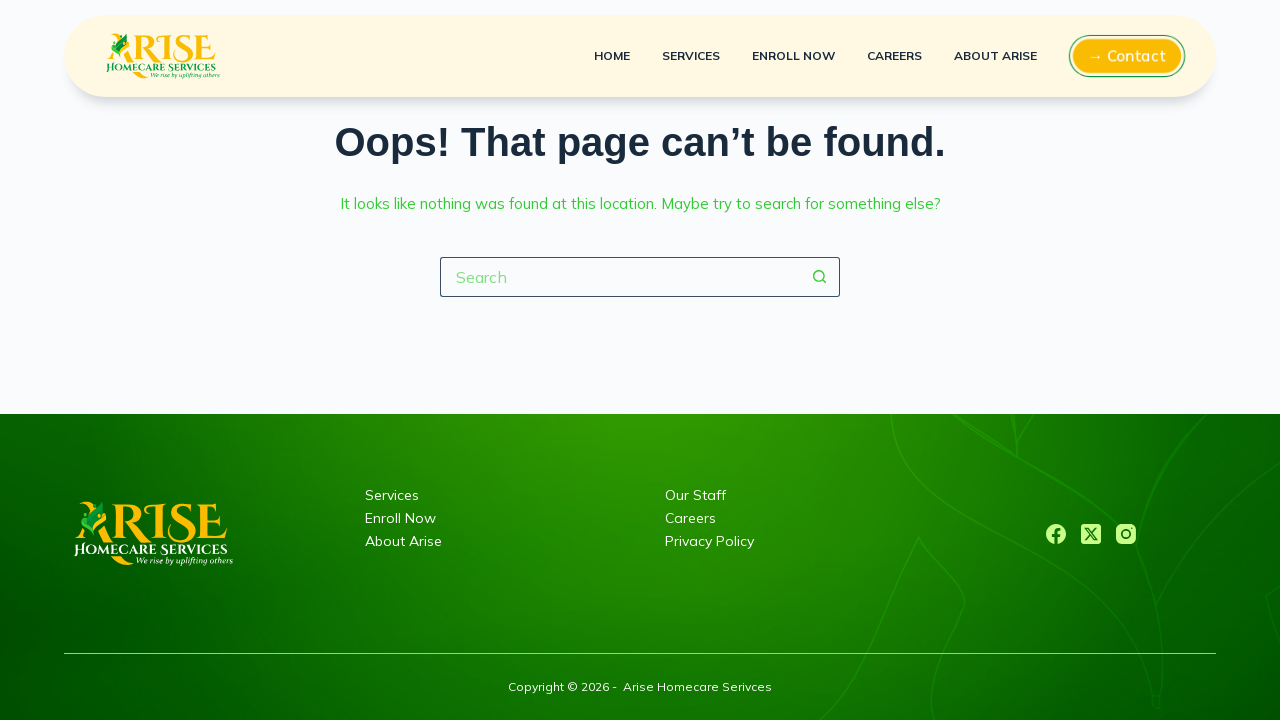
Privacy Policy (709, 541)
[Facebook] (1056, 534)
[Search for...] (620, 277)
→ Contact (1127, 55)
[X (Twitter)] (1091, 534)
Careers (894, 55)
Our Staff (695, 495)
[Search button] (820, 277)
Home (612, 55)
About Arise (995, 55)
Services (691, 55)
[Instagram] (1126, 534)
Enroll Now (793, 55)
